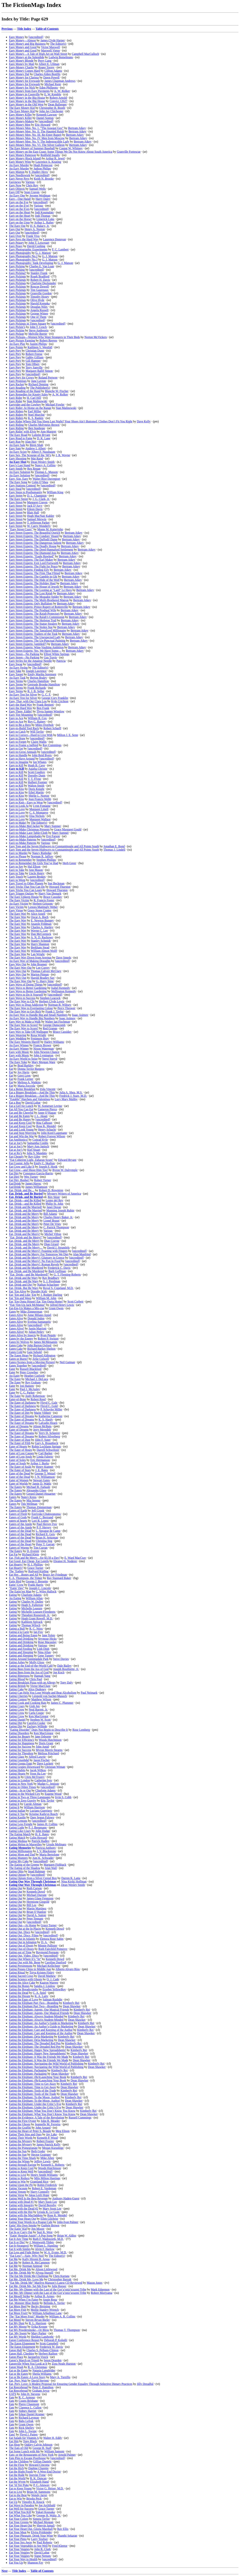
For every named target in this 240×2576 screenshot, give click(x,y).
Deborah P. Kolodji (55, 2340)
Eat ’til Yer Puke (19, 2485)
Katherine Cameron (50, 1416)
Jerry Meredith (42, 1429)
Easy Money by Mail (21, 64)
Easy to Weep (17, 880)
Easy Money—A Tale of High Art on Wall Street (38, 53)
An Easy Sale (17, 445)
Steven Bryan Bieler (38, 2319)
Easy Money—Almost (22, 40)
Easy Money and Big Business (27, 43)
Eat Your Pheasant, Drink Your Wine (31, 2535)
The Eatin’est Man (20, 1591)
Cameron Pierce (47, 1109)
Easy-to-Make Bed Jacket (24, 826)
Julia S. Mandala (37, 1153)
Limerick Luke (45, 219)
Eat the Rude (17, 2475)
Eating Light (16, 1827)
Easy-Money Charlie (21, 67)
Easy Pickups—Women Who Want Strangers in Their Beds (44, 337)
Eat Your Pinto (18, 2539)
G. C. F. (46, 694)
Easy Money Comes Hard (24, 70)
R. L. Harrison (37, 2323)
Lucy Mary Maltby (66, 1099)
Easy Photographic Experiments (28, 249)
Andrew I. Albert (35, 448)
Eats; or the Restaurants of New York (31, 2454)
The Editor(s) (58, 43)
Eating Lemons (18, 1820)
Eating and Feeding (20, 1648)
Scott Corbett (75, 1301)
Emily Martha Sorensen (42, 674)
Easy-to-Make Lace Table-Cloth (28, 832)
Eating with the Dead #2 (23, 2208)
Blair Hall (33, 512)
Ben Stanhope (36, 428)
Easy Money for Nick (22, 87)
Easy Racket (16, 384)
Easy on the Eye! (19, 205)
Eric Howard (42, 124)
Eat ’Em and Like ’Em (22, 1294)
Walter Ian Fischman (57, 1021)
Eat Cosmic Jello (19, 1163)
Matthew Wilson (41, 1699)
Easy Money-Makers (21, 121)
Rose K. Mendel (46, 1126)
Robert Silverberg (49, 1436)
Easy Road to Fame (20, 438)
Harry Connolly (40, 2191)
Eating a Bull (17, 1628)
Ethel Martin (36, 792)
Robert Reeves (48, 340)
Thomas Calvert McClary (46, 971)
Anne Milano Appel (39, 1315)
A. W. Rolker (62, 91)
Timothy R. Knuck (33, 2502)
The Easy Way (17, 913)
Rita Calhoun (44, 1122)
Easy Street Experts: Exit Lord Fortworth (33, 563)
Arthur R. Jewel (55, 158)
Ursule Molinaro (56, 1844)
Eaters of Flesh (18, 1514)
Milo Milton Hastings (47, 2178)
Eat (11, 1065)
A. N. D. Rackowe (42, 937)
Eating (13, 1594)
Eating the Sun (18, 2151)
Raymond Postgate (47, 1952)
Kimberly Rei (71, 2002)
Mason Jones (94, 2282)
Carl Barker (45, 1453)
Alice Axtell (38, 913)
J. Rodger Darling (51, 1294)
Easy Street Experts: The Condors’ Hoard (34, 536)
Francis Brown (42, 1045)
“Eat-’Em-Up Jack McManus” (27, 1304)
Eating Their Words (20, 2137)
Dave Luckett (45, 1763)
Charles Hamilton (38, 681)
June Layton (38, 381)
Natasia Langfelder (43, 2370)
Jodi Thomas (42, 215)
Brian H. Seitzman (47, 1537)
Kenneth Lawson (46, 114)
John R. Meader (50, 2120)
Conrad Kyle (40, 1139)
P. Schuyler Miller (51, 1409)
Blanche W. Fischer (56, 391)
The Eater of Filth (19, 1443)
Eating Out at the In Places (25, 1928)
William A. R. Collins (62, 2316)
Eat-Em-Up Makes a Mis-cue (26, 1308)
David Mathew (47, 1975)
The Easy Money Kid (22, 107)
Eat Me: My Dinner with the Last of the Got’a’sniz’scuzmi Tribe (47, 2289)
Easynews (15, 182)
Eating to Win (17, 2181)
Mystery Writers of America (64, 1193)
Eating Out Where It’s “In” (25, 1959)
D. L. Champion (36, 495)
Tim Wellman (29, 1503)
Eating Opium (17, 1874)
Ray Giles (34, 1156)
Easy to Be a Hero (20, 724)
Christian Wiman (55, 1766)
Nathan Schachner (48, 1284)
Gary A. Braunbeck (46, 1443)
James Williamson (36, 1186)
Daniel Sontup (45, 118)
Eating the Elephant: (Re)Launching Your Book (37, 2077)
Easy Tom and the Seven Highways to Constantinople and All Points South (54, 846)
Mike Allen (47, 2158)
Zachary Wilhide (37, 1726)
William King (55, 492)
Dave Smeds (63, 957)
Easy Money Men (19, 124)
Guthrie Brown (50, 2225)
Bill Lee (31, 1905)
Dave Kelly (144, 421)
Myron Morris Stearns (49, 1750)
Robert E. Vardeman (44, 2188)
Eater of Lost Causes (21, 1453)
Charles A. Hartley (42, 927)
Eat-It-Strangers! (19, 2245)
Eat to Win (15, 2498)
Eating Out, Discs (19, 1932)
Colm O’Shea (40, 482)
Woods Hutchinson (50, 1739)
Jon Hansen (27, 1385)
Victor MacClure (40, 1685)
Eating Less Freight (20, 1824)
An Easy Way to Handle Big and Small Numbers (38, 1014)
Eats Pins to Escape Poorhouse (27, 2458)
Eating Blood (17, 1679)
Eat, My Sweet (18, 2333)
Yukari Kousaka (45, 2512)
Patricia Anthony (46, 1847)
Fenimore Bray (40, 1038)
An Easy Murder (19, 165)
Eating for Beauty (19, 1736)
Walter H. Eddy (52, 2437)
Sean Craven (31, 192)
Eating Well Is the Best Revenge (28, 2198)
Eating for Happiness (21, 1743)
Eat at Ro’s (15, 1153)
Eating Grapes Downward (24, 1766)
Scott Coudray (36, 772)
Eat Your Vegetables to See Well (28, 2545)
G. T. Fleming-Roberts (67, 1274)
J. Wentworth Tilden (41, 2242)
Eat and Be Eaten (19, 1116)
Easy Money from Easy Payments (29, 91)
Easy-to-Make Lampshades (25, 836)
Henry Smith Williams (44, 2174)
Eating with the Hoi (21, 2212)
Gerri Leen (24, 1075)
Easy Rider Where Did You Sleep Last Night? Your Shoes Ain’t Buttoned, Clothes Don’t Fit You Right (70, 421)
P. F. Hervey (44, 1527)
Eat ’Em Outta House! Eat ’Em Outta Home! (36, 1301)
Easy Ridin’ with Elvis (22, 431)
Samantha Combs (37, 1143)
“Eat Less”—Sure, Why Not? (26, 2255)
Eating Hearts (17, 1773)
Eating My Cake (19, 1861)
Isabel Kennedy (60, 987)
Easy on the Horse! (20, 219)
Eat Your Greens (19, 2522)
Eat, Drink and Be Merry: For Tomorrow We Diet (38, 1254)
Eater (12, 1369)
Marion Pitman (40, 974)
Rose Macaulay (47, 1642)
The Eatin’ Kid (18, 2228)
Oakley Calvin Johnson (38, 2444)
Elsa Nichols (36, 816)
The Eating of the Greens (24, 1864)
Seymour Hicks (47, 1638)
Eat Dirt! (14, 1176)
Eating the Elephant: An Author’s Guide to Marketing (41, 2023)
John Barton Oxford (39, 1345)
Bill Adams (50, 1213)
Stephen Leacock (50, 998)
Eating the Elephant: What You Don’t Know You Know (42, 2110)
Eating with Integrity (21, 2205)
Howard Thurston (59, 886)
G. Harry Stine (45, 981)
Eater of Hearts (18, 1446)
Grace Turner (35, 1567)
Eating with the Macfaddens (26, 2215)
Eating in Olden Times (22, 1787)
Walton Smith (36, 785)
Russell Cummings (80, 2117)
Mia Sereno (33, 1500)
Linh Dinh (43, 1648)
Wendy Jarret (39, 2495)
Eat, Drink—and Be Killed (25, 1200)
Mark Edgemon (100, 2289)
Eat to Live (15, 2491)
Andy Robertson (35, 1395)
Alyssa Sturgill (44, 2272)
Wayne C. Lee (39, 930)
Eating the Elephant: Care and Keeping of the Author (41, 2029)
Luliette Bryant (41, 434)
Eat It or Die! (17, 2242)
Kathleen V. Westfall (40, 347)
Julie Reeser (59, 2286)
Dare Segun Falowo (42, 1817)
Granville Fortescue (129, 151)
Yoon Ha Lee (38, 1773)
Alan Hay (31, 441)
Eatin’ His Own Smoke (23, 2225)
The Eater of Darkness (22, 1402)
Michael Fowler (54, 404)
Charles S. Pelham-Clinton (42, 2350)
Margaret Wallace (39, 819)
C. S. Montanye (38, 812)
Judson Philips (42, 168)
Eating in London (19, 1780)
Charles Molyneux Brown (43, 424)
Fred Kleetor (59, 2545)
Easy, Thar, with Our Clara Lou (28, 701)
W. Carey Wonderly (39, 526)
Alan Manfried (82, 1254)
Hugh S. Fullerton (32, 1605)
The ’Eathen (16, 1571)
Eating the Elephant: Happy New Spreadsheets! (37, 2050)
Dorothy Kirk (39, 1291)
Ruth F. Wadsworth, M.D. (48, 2238)
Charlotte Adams (31, 1594)
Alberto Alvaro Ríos (68, 1969)
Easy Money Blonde (21, 60)
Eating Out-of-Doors (21, 1948)
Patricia (61, 660)
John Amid (42, 1746)
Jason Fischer (41, 1760)
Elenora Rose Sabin (51, 1938)
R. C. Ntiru (36, 1628)
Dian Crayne (51, 1240)
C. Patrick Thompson (56, 1227)
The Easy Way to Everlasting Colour (31, 1008)
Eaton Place (16, 2357)
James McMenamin (45, 1342)
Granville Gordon (41, 293)
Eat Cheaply (16, 1156)
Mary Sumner (52, 826)
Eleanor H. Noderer (65, 1561)
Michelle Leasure (31, 1608)
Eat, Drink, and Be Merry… (26, 1247)
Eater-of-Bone (17, 1399)
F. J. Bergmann (37, 1827)
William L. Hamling (46, 2245)
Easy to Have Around (22, 758)
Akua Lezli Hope (38, 2195)
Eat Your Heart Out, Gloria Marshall (31, 2528)
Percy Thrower (66, 1008)
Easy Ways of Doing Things (26, 984)
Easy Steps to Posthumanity (25, 492)
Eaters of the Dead (20, 1530)
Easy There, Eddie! (20, 711)
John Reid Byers (42, 755)
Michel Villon (52, 1234)
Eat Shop (14, 2444)
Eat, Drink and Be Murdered (26, 1267)
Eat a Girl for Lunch (21, 1106)
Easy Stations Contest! (22, 485)
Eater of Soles (17, 1460)
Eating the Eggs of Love (23, 1999)
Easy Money (16, 37)
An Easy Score (18, 451)
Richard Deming (38, 384)
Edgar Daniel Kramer (32, 2414)
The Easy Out (17, 225)
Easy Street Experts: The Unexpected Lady (35, 637)
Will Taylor (37, 731)
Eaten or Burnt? (18, 1358)
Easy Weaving (17, 1035)
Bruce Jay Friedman (55, 1574)
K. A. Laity (41, 1996)
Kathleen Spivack (32, 1621)
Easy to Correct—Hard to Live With (30, 735)
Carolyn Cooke (36, 1723)
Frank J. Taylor (54, 1011)
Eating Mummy (18, 1857)
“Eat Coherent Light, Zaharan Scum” (31, 1159)
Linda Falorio (45, 1456)
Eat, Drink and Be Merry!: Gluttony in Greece (36, 1257)
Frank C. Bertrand (42, 1517)
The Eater (15, 1379)
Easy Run (15, 441)
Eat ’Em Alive (17, 1291)
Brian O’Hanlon (36, 1911)
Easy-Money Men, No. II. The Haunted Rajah (36, 131)
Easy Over (15, 236)
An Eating (15, 1598)
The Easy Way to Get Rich (25, 1011)
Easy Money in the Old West (26, 104)
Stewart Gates (41, 1480)
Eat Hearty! (16, 1564)
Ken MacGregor (38, 1716)
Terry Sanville (34, 367)
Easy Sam (15, 448)
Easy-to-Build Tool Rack (24, 728)
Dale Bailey (64, 1665)
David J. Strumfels (58, 1247)
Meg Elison (62, 2131)
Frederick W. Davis (51, 2346)
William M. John (46, 1298)
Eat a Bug (15, 1102)
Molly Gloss (36, 1662)
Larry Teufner (39, 2539)
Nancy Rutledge (42, 853)
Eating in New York (21, 1783)
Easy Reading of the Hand (24, 391)
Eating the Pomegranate (23, 2147)
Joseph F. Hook (48, 1166)
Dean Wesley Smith (42, 461)
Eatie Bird (15, 1581)
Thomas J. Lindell (114, 849)
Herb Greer (69, 863)
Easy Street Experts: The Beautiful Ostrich (34, 532)
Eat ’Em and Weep (20, 1298)
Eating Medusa (18, 1841)
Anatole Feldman (41, 923)
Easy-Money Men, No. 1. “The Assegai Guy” (36, 128)
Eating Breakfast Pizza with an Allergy (32, 1682)
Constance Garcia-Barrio (38, 1173)
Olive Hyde (37, 300)
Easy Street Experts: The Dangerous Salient (35, 542)
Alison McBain (42, 1426)
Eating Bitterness (19, 1675)
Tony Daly (66, 1682)
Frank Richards (37, 687)
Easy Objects (17, 188)
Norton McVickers (95, 337)
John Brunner (39, 964)
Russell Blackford (30, 1369)
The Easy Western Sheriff (24, 1041)
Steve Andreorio (38, 330)
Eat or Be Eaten (18, 2370)
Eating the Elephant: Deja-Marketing (31, 2036)
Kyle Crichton (59, 701)
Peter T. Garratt (45, 1544)
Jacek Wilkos (38, 1770)
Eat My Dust (16, 2323)
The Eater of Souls (20, 1466)
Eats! (12, 2434)
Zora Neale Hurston (64, 2363)
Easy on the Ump (19, 222)
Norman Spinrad (32, 2265)
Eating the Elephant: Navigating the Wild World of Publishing (46, 2063)
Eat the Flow (16, 2464)
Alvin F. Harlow (44, 2249)
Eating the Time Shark (22, 2158)
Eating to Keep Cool (21, 2168)
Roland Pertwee (48, 377)
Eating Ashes (17, 1662)
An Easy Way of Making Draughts (29, 961)
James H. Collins (47, 1824)
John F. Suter (43, 1439)
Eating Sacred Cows (21, 1975)
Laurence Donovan (54, 239)
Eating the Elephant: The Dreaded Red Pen (35, 2043)
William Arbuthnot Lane (47, 2313)
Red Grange (50, 1028)
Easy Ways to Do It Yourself (26, 994)
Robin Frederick (47, 2185)
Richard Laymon (29, 2417)
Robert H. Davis (40, 279)
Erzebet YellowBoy (54, 1989)
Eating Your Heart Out (22, 2218)
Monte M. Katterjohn (50, 529)
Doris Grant (46, 1743)
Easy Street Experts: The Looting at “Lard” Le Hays (40, 590)
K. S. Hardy (46, 1419)
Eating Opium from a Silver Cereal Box (33, 1878)
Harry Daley (43, 198)
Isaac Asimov (80, 1014)
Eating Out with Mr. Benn (24, 1962)
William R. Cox (37, 718)
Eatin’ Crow (16, 1584)
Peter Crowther (29, 1372)
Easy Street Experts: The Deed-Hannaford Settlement (41, 549)
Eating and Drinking (21, 1638)
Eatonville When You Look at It (28, 2363)
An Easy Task (17, 677)
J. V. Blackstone (46, 1851)
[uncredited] (35, 37)
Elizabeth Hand (39, 2481)
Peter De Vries (52, 1224)
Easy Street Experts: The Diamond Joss (32, 553)
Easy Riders (16, 411)
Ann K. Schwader (43, 1857)
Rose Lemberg (81, 1729)
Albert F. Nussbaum (43, 451)
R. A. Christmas (37, 2367)
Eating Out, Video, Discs (24, 1955)
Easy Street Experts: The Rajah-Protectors (34, 613)
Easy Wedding (17, 1038)
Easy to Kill (16, 765)
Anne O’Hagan (47, 1112)
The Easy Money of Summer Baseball (32, 148)
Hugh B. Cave (36, 765)
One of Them (38, 316)
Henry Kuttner (44, 1466)
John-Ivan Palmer (67, 2222)
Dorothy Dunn (36, 775)
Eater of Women (18, 1480)
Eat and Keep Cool (20, 1122)
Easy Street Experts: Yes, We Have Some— (35, 650)
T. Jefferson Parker (38, 522)
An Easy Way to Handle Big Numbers (32, 1018)
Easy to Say (16, 866)
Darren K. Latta (70, 1878)
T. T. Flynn (34, 778)
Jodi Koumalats (44, 212)
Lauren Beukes (37, 876)
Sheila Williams (42, 2373)
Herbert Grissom (43, 903)
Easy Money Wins (20, 161)
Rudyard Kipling (38, 1571)
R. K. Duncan (38, 2478)
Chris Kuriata (61, 2276)
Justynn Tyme (37, 2475)
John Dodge (42, 1830)
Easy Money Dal (19, 74)
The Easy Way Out (20, 967)
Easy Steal (15, 488)
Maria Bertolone (49, 1854)
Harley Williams (54, 1041)
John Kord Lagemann (54, 1132)
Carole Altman (33, 1804)
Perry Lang (45, 60)
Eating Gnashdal (19, 1760)
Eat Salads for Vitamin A (24, 2437)
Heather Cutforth (34, 1375)
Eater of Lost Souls (20, 1456)
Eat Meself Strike (19, 2296)
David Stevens (40, 2380)
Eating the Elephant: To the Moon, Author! (35, 2097)
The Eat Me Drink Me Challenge (29, 2276)
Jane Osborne (43, 1736)
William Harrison (34, 1807)
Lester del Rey (54, 1200)
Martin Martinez (36, 1908)
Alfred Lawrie (37, 1756)
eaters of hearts (18, 1520)
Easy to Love (17, 809)
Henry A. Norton (35, 229)
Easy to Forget (17, 741)
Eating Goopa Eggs (20, 1763)
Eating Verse (16, 2195)
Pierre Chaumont (29, 2404)
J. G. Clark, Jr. (41, 499)
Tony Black (30, 2441)
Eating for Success (20, 1746)
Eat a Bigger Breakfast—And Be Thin (32, 1092)
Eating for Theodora (21, 1753)
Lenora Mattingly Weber (43, 907)
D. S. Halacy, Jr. (39, 225)
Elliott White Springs (56, 654)
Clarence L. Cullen (30, 2407)
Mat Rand (37, 458)
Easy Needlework (19, 175)
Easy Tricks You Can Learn (25, 890)
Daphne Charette (38, 2468)
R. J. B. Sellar (36, 691)
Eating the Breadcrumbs (23, 1989)
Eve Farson (53, 836)
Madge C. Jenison (48, 1783)
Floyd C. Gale (48, 1402)
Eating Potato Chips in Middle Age (30, 1969)
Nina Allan (44, 1652)
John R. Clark (42, 2549)
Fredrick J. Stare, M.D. (73, 1095)
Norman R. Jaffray (42, 856)
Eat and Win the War (21, 1136)
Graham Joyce (41, 2390)
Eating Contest (18, 1699)
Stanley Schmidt (41, 940)
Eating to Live (17, 2174)
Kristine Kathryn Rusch (43, 1814)
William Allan (34, 1598)
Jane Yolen (48, 1635)
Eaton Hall (15, 2350)
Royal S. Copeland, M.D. (58, 1288)
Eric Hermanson (40, 1460)
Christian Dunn (35, 350)
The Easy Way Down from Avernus (30, 957)
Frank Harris (35, 1584)
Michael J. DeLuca (36, 1379)
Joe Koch (58, 1672)
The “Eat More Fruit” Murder (27, 2316)
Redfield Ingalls (50, 155)
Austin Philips (38, 343)
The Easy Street (18, 499)
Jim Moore (37, 2228)
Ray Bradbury (50, 1277)
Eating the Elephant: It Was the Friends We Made (38, 2056)
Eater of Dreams (19, 1426)
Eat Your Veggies (19, 2549)
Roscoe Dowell (39, 286)
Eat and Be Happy (20, 1119)
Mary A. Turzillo (60, 2377)
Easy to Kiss (16, 789)
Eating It (14, 1804)
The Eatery (15, 1551)
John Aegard (42, 2127)
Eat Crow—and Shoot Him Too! (28, 1170)
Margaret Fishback (55, 1864)
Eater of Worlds (18, 1483)
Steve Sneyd (49, 1058)
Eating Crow (16, 1709)
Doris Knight (36, 789)
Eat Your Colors (18, 2518)
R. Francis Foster (44, 900)
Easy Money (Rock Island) (25, 158)
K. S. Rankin (36, 418)
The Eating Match (20, 1834)
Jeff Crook (38, 1510)
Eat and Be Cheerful (21, 1112)
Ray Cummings (52, 745)
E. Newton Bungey (42, 920)
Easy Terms (16, 681)
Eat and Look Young (21, 1129)
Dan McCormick (41, 934)
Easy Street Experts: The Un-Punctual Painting (37, 640)
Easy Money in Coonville (24, 94)
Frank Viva (32, 236)
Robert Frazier (45, 2141)
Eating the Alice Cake (22, 1982)
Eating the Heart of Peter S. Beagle (30, 2131)
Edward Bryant (67, 1159)
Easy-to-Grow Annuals (23, 751)
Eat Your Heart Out (20, 2525)
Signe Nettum (42, 2555)
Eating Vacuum (18, 2188)
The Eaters (15, 1487)
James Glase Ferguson (40, 1898)
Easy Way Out (17, 964)
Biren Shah (36, 445)
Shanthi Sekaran (67, 2535)
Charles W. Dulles (32, 1601)
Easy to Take (16, 869)
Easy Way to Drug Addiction (26, 1004)
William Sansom (54, 2451)
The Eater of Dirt (19, 1412)
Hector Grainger (41, 2154)
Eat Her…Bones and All (23, 1574)
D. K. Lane (43, 438)
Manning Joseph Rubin (60, 1210)
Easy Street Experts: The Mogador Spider (34, 596)
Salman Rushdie (52, 1999)
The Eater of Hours (20, 1449)
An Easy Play (17, 343)
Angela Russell (39, 310)
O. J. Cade (52, 1979)
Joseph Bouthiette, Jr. (66, 1669)
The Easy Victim (19, 900)
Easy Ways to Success (22, 998)
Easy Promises (18, 381)
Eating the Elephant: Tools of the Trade (32, 2090)
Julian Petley (36, 1331)
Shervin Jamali (46, 2525)
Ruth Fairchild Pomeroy (53, 1948)
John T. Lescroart (38, 242)
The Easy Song (18, 482)
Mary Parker (38, 2333)
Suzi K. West (44, 2232)
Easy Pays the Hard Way (24, 239)
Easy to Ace (16, 718)
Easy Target (16, 674)
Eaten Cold (15, 1352)
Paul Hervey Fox (47, 1524)
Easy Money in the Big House (27, 97)
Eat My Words (17, 2336)
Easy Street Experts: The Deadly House (32, 546)
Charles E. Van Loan (41, 266)
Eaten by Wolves (19, 1342)
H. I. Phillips (35, 1564)
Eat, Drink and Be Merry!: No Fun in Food (35, 1261)
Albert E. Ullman (49, 64)
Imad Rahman (36, 1871)
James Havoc (33, 1183)
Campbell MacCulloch (85, 53)
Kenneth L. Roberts (52, 2164)
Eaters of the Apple (20, 1524)
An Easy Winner (19, 1045)
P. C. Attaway (41, 2485)
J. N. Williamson (44, 1476)
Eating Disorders (19, 1733)
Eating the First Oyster (22, 2120)
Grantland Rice (39, 2181)
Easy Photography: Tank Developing (31, 263)
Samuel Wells (37, 188)
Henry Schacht (47, 1129)
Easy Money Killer (20, 114)
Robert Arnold (58, 97)
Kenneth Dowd (36, 1891)
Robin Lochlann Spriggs (46, 1446)
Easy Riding (16, 424)
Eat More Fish (17, 2309)
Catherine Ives (43, 1780)
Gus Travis (50, 657)
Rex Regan (33, 468)
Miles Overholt (44, 724)
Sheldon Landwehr (42, 2336)
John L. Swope (28, 2431)
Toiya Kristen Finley (41, 1972)
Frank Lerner (25, 1079)
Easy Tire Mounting (21, 714)
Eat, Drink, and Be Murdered (26, 1271)
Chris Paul (35, 1679)
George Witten (39, 313)
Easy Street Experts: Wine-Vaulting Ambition (36, 647)
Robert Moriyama (101, 2292)
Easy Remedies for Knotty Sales (28, 394)
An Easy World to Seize (23, 1058)
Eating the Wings (19, 2161)
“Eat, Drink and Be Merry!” (26, 1237)
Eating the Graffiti (20, 2127)
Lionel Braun (51, 1220)
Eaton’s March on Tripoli (24, 2360)
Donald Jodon (36, 1318)
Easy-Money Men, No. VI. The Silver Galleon (37, 144)
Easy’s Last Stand (19, 465)
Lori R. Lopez (40, 1520)
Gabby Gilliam (35, 357)
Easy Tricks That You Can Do (27, 886)
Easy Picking (17, 266)
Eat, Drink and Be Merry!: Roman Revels (34, 1264)
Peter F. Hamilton (42, 2387)
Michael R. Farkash (38, 1487)
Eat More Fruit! (18, 2313)
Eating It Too (17, 1814)
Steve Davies (61, 1659)
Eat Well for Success (21, 2508)
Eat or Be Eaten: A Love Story (27, 2377)
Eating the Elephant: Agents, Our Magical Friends (39, 2009)
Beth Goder (38, 2151)
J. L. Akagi (40, 1116)
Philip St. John (54, 1203)
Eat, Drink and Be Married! (25, 1207)
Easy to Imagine (18, 762)
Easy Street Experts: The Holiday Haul (32, 583)
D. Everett (33, 1551)
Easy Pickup (16, 333)
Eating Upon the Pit (21, 2185)
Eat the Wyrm (17, 2481)
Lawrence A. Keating (48, 161)
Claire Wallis (38, 741)
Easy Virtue (16, 910)
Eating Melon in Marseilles (25, 1844)
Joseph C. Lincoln (40, 1588)
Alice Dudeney (37, 1689)
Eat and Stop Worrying (22, 1132)
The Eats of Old (18, 2448)
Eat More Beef (18, 2306)
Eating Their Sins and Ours (25, 2134)
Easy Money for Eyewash (24, 80)
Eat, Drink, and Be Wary (23, 1281)
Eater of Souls (17, 1463)
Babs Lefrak (26, 2421)
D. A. (44, 1942)
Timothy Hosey (39, 296)
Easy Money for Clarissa (24, 77)
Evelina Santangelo (39, 1321)
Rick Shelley (26, 2427)
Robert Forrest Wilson (51, 1136)
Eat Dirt (14, 1173)
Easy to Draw (17, 738)
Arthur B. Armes (44, 2296)
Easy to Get (16, 748)
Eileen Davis (34, 509)
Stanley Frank (39, 273)
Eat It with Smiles (20, 2249)
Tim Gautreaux (39, 289)
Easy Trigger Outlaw (21, 893)
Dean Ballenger (57, 104)
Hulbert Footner (37, 782)
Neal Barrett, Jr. (38, 1709)
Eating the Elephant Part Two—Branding (33, 2002)
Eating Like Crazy (20, 1830)
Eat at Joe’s (16, 1143)
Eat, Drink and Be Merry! (24, 1234)
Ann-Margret (48, 431)
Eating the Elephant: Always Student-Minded (36, 2016)
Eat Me (13, 2259)
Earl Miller (34, 411)
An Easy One (17, 195)
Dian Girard (51, 1244)
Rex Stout (54, 1197)
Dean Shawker (71, 2006)
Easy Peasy (15, 246)
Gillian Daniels (42, 2461)
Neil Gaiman (67, 1362)
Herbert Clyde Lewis (51, 1001)
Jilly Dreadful (145, 2383)
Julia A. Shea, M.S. (70, 1092)
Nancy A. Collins (45, 465)
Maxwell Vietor (50, 50)
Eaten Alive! (16, 1328)
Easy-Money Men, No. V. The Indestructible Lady (39, 141)
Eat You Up (16, 2562)
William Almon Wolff (44, 950)
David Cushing (36, 246)
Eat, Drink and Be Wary (23, 1277)
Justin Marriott (37, 1328)
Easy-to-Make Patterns (22, 839)
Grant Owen (56, 1308)
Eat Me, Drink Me (20, 2269)
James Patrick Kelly (49, 2144)
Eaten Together (18, 1365)
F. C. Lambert (60, 249)
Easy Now (15, 185)
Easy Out (14, 229)
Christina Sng (44, 1540)
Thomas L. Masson (46, 472)
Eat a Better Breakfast (22, 1089)
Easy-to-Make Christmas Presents (29, 829)
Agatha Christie (37, 768)
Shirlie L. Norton (38, 795)
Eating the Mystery (20, 2141)
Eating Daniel (17, 1719)
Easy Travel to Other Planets (26, 883)
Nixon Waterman (43, 1048)
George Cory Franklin (55, 697)
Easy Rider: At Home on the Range (30, 408)
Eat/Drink (15, 1183)
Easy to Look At (18, 805)
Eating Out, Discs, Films (24, 1935)
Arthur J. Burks (39, 1463)
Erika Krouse (39, 2326)
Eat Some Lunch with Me (24, 2451)
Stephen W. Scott (40, 1719)
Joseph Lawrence (36, 671)
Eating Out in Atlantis (22, 1938)
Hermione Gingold (38, 1901)
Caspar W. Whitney (71, 148)
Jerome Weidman (39, 195)
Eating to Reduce (19, 2178)
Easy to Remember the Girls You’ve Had (33, 863)
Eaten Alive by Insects (22, 1335)
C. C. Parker (27, 1392)
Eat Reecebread (18, 2387)
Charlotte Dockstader (43, 283)
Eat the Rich (16, 2468)
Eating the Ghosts (19, 2124)
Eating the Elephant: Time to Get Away (32, 2083)
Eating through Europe (22, 2164)
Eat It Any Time (18, 2238)
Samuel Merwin (36, 519)
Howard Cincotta (39, 2464)
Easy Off (14, 192)
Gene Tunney (46, 1655)
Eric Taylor (47, 1800)
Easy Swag (15, 664)
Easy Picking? (17, 273)
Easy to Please (17, 856)
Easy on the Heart (19, 212)
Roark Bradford (39, 276)
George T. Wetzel (44, 1473)
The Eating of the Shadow (24, 1868)
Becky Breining (40, 2306)
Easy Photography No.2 (23, 256)
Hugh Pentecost (43, 165)
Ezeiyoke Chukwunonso (46, 1514)
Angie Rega (50, 2299)
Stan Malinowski (37, 401)
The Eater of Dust (19, 1439)
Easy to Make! (17, 822)
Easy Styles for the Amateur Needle (30, 660)
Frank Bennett (45, 704)
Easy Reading (17, 387)
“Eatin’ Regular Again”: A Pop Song (31, 2235)
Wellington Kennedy (63, 991)
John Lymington (43, 1055)
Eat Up (13, 2502)
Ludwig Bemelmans (61, 57)
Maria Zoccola (26, 1085)
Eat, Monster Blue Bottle (24, 2303)
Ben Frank (43, 708)
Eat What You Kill (20, 2512)
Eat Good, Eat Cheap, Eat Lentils (29, 1561)
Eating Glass (16, 1756)
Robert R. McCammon (36, 2262)
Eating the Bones (19, 1986)
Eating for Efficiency (21, 1739)
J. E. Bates (41, 1470)
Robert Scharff (52, 728)
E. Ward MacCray (75, 1557)
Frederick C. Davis (59, 1267)
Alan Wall (51, 1868)
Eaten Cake (16, 1345)
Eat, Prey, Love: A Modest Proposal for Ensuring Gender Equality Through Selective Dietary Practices (70, 2383)
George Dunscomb (54, 1025)
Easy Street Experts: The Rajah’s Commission (36, 617)
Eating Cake (16, 1689)
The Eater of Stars (20, 1470)
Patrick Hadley (41, 1841)
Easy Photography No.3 (23, 259)
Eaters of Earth (18, 1510)
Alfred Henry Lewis (62, 1304)
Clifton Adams (53, 70)
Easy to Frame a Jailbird (23, 745)
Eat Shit (14, 2441)
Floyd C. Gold (49, 1406)
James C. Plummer (62, 1702)
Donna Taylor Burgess (30, 1068)
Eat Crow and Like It (21, 1166)
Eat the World (17, 2478)
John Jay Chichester (51, 111)
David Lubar (32, 1102)
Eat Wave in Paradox (21, 2505)
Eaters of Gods (18, 1517)
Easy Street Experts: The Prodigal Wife (32, 610)
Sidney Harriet (27, 2410)
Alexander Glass (36, 1490)
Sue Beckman (56, 883)
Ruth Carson (34, 1888)
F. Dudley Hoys (38, 171)
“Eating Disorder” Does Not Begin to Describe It (38, 1729)
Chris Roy (32, 185)
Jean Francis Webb (39, 799)
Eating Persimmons (20, 1965)
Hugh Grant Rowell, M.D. (37, 1618)
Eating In (14, 1777)
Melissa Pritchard (48, 1753)
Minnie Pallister (47, 1945)
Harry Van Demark (49, 893)
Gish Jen (34, 1706)
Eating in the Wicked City (24, 1793)
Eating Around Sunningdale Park (29, 1659)
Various (30, 182)
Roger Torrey (46, 67)
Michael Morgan (43, 2522)
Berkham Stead (40, 947)
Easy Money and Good (23, 47)
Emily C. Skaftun (44, 1163)
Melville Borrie (37, 333)
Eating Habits (17, 1770)
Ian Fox (38, 1632)
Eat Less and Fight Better (24, 2252)
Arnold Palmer (67, 2454)
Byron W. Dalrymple (64, 1170)
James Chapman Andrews (59, 80)
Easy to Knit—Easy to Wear (26, 802)
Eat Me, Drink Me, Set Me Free (28, 2286)
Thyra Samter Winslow (50, 711)
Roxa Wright (38, 1035)
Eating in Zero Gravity (22, 1800)
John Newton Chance (46, 1052)
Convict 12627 (58, 101)
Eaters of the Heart (20, 1544)
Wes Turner (31, 1176)
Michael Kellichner (48, 1965)
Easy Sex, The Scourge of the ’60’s (30, 455)
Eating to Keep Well (21, 2171)
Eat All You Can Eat (21, 1109)
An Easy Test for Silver (23, 694)
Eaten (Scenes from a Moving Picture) (32, 1362)
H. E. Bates (42, 1834)
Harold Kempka (40, 303)
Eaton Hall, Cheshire (21, 2353)
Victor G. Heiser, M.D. (50, 2488)
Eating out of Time (20, 1952)
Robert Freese (34, 354)
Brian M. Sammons (38, 2491)
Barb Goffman (57, 1271)
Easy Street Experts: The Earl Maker (31, 559)
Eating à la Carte (19, 1632)
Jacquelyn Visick (38, 2357)
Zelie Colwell (40, 1358)
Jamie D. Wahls (41, 1483)
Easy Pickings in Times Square (27, 323)
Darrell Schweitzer (48, 1449)
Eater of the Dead (19, 1473)
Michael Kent (52, 84)
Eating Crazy (17, 1706)
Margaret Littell (38, 809)
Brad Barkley (25, 1065)
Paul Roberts (44, 2542)
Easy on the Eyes (19, 209)
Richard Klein (30, 1554)
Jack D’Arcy (34, 505)
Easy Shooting (17, 458)
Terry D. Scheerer (49, 1433)
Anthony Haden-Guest (65, 2198)
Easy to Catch (17, 731)
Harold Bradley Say (43, 977)
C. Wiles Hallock (46, 1591)
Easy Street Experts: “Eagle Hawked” (31, 556)
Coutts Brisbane (28, 2400)
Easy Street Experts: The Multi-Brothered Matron (39, 600)
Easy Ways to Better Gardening (28, 987)
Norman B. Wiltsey (59, 1004)
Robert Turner (42, 1180)
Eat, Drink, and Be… (21, 1190)
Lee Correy (43, 967)
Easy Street (15, 495)
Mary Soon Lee (47, 2201)
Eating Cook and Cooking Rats (27, 1702)
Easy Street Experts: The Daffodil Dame (33, 539)
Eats (11, 2397)
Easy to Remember (20, 859)
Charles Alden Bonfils (47, 74)
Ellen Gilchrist (49, 2218)
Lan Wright (38, 954)
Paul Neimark (89, 1692)
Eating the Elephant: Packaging (28, 2070)
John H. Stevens (30, 2394)
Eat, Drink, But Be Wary (24, 1288)
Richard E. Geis (45, 1534)
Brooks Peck (33, 2498)
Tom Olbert (32, 364)
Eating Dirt (15, 1723)
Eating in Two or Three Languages (30, 1797)
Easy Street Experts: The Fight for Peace (33, 566)
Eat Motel (15, 2319)
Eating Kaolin (17, 1817)
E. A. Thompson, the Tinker (25, 1578)
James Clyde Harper (52, 40)
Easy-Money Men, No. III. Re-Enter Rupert (35, 134)
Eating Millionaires (20, 1851)
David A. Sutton (36, 1915)
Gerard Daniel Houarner (41, 1493)
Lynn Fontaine (41, 805)
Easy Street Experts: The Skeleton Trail (32, 620)
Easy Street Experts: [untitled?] (27, 644)
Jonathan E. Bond (114, 846)
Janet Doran (53, 1207)
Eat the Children (19, 2461)
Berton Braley (38, 677)
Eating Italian (17, 1810)
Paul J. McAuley (30, 1389)
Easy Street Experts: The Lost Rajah (30, 593)
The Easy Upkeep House (24, 896)
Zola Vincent (48, 1089)
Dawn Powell (51, 77)
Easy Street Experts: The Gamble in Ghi (33, 576)
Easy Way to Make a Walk (25, 1021)
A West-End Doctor (49, 2471)
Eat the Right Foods (21, 2471)
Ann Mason (36, 869)
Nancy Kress (28, 1497)
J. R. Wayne (63, 455)
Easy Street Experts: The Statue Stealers (33, 623)
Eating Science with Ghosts (25, 1979)
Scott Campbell (49, 2343)
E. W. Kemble (52, 94)
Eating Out (15, 1888)
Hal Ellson (34, 866)
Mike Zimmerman (31, 1311)
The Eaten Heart (19, 1355)
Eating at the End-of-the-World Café (31, 1665)
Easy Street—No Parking (24, 654)
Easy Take (15, 671)
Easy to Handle (18, 755)
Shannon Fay (35, 2562)
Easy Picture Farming (22, 340)
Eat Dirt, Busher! (19, 1180)
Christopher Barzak (59, 2279)
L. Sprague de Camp (48, 1530)
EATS (12, 2394)
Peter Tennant (35, 1918)
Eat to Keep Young (20, 2488)
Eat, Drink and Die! (21, 1284)
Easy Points (16, 347)
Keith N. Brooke (44, 178)
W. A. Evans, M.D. (55, 2252)
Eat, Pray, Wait (18, 2380)
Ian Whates (39, 762)
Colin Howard (38, 1837)
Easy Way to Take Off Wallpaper (28, 1031)
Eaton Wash (16, 2367)
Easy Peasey (16, 242)
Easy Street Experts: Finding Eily (29, 569)
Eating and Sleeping (21, 1652)
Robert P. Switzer (48, 1338)
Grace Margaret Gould (67, 829)
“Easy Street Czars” (21, 529)
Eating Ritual (17, 1972)
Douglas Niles (38, 306)
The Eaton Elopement (22, 2343)
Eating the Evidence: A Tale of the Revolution (36, 2117)
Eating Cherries (18, 1696)
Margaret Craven (37, 502)
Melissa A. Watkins (29, 1082)
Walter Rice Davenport (46, 478)
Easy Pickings (17, 276)
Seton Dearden (53, 2360)
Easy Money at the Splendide (26, 57)
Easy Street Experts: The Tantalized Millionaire (37, 630)
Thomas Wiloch (30, 1625)
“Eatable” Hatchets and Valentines (29, 1099)
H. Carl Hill (34, 397)
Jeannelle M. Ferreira (47, 2124)
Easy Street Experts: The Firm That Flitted (34, 573)
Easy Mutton (16, 171)
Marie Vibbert (42, 1412)
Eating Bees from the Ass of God (29, 1669)
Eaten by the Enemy (21, 1338)
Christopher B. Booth (52, 107)
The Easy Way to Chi (21, 1001)
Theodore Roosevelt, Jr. (35, 1615)
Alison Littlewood (46, 2269)
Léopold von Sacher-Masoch (49, 1696)
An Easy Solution (19, 472)
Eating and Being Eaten (23, 1635)
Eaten (12, 1311)
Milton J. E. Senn (67, 735)
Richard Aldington (44, 1355)
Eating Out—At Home (22, 1925)
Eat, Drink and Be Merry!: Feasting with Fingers (38, 1251)
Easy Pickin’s (17, 327)
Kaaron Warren (49, 1982)
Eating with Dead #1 (21, 2201)
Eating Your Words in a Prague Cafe (30, 2222)
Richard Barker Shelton (41, 1348)
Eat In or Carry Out (20, 2232)
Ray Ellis (62, 2528)
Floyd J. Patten (29, 2434)
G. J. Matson (43, 252)
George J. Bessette (37, 1581)
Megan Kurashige (53, 2147)
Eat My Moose (18, 2326)
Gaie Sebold (34, 1352)
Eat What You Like (20, 2515)
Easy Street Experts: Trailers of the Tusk (33, 633)
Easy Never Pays (19, 178)
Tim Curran (41, 1547)
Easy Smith (16, 468)
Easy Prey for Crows (21, 377)
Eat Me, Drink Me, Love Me (26, 2279)
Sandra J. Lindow (44, 1986)
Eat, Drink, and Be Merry (24, 1240)
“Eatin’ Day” (17, 1588)
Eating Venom (17, 2191)
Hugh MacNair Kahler (40, 515)
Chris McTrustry (35, 1777)
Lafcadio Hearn (48, 1422)
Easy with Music (19, 1052)
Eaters (12, 1497)
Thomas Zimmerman (39, 1507)
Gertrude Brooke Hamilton (44, 684)
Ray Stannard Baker (59, 1578)
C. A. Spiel (39, 1992)
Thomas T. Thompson (66, 2330)
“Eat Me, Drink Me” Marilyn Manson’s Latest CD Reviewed (45, 2282)
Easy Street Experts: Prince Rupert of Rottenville (38, 606)
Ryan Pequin (48, 1335)
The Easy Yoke (18, 1062)
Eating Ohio (16, 1871)
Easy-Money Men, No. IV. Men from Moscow (37, 138)
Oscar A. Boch (40, 917)
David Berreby (47, 2205)
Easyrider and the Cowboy (25, 404)
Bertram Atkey (77, 128)
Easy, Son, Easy (18, 478)
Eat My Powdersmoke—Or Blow (29, 2330)
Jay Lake (51, 2134)
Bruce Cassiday (52, 896)
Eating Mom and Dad (22, 1854)
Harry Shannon (40, 944)
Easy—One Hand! (20, 198)
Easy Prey (15, 350)
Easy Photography (20, 252)
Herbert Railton (48, 2353)
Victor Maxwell (50, 47)
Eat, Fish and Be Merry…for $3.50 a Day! (34, 1557)
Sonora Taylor (41, 2518)
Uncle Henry (36, 873)
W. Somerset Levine (50, 1106)
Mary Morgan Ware (43, 1062)
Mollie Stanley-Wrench (45, 2309)
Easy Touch (16, 876)
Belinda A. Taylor (54, 2303)
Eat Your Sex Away (20, 2542)
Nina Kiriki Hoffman (73, 1881)
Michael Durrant (36, 1895)
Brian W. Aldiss (66, 2235)
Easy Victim (16, 907)
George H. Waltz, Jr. (48, 2515)
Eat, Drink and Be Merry (24, 1213)
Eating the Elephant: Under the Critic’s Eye (35, 2104)
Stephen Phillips (46, 859)
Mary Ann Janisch (38, 1146)
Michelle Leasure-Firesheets (38, 1611)
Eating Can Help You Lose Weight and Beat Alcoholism (42, 1692)
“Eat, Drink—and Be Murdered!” (29, 1274)
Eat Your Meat (17, 2532)
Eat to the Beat (18, 2495)
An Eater (14, 1375)
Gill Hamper (33, 360)
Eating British (17, 1685)
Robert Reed (38, 1399)
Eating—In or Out (20, 1790)
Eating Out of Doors (21, 1945)
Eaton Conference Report (24, 2340)
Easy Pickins (16, 330)
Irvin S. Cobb (63, 1797)
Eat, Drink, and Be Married (25, 1210)
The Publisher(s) (40, 387)
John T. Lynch (38, 327)
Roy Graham (33, 1382)
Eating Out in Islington (23, 1942)
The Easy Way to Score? (23, 1025)
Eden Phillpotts (48, 87)
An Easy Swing (18, 667)
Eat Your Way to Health (23, 2559)
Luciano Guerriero (41, 1810)
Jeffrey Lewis (42, 2161)
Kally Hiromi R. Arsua (36, 2259)
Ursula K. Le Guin (48, 2212)
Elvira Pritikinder (41, 2532)
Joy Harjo (23, 1072)
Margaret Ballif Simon (39, 370)
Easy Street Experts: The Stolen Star (31, 627)
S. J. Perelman (51, 1281)
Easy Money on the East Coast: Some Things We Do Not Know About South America (60, 151)
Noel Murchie (36, 414)
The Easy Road (18, 434)
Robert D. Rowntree (51, 1190)
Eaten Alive (16, 1315)
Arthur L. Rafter (44, 222)
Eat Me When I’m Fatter (23, 2299)
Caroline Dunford (55, 1962)
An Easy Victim (18, 903)
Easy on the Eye (18, 202)
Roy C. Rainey (37, 721)
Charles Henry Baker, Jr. (58, 1217)
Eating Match (17, 1837)
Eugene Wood (53, 1793)
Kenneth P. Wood (47, 2137)
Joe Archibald (47, 2505)
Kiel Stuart (33, 1149)
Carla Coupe (36, 1712)
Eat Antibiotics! (18, 1139)
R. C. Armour (27, 2397)
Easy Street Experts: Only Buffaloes (30, 603)
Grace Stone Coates (39, 910)
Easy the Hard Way (20, 704)
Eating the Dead (18, 1992)
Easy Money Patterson (22, 155)
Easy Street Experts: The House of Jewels (34, 586)
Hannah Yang (42, 1675)
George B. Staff (42, 2448)
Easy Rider (15, 397)
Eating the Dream (19, 1996)
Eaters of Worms (19, 1547)
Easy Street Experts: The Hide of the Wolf (34, 579)
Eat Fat (13, 1554)
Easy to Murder (18, 853)
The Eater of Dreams (21, 1416)
